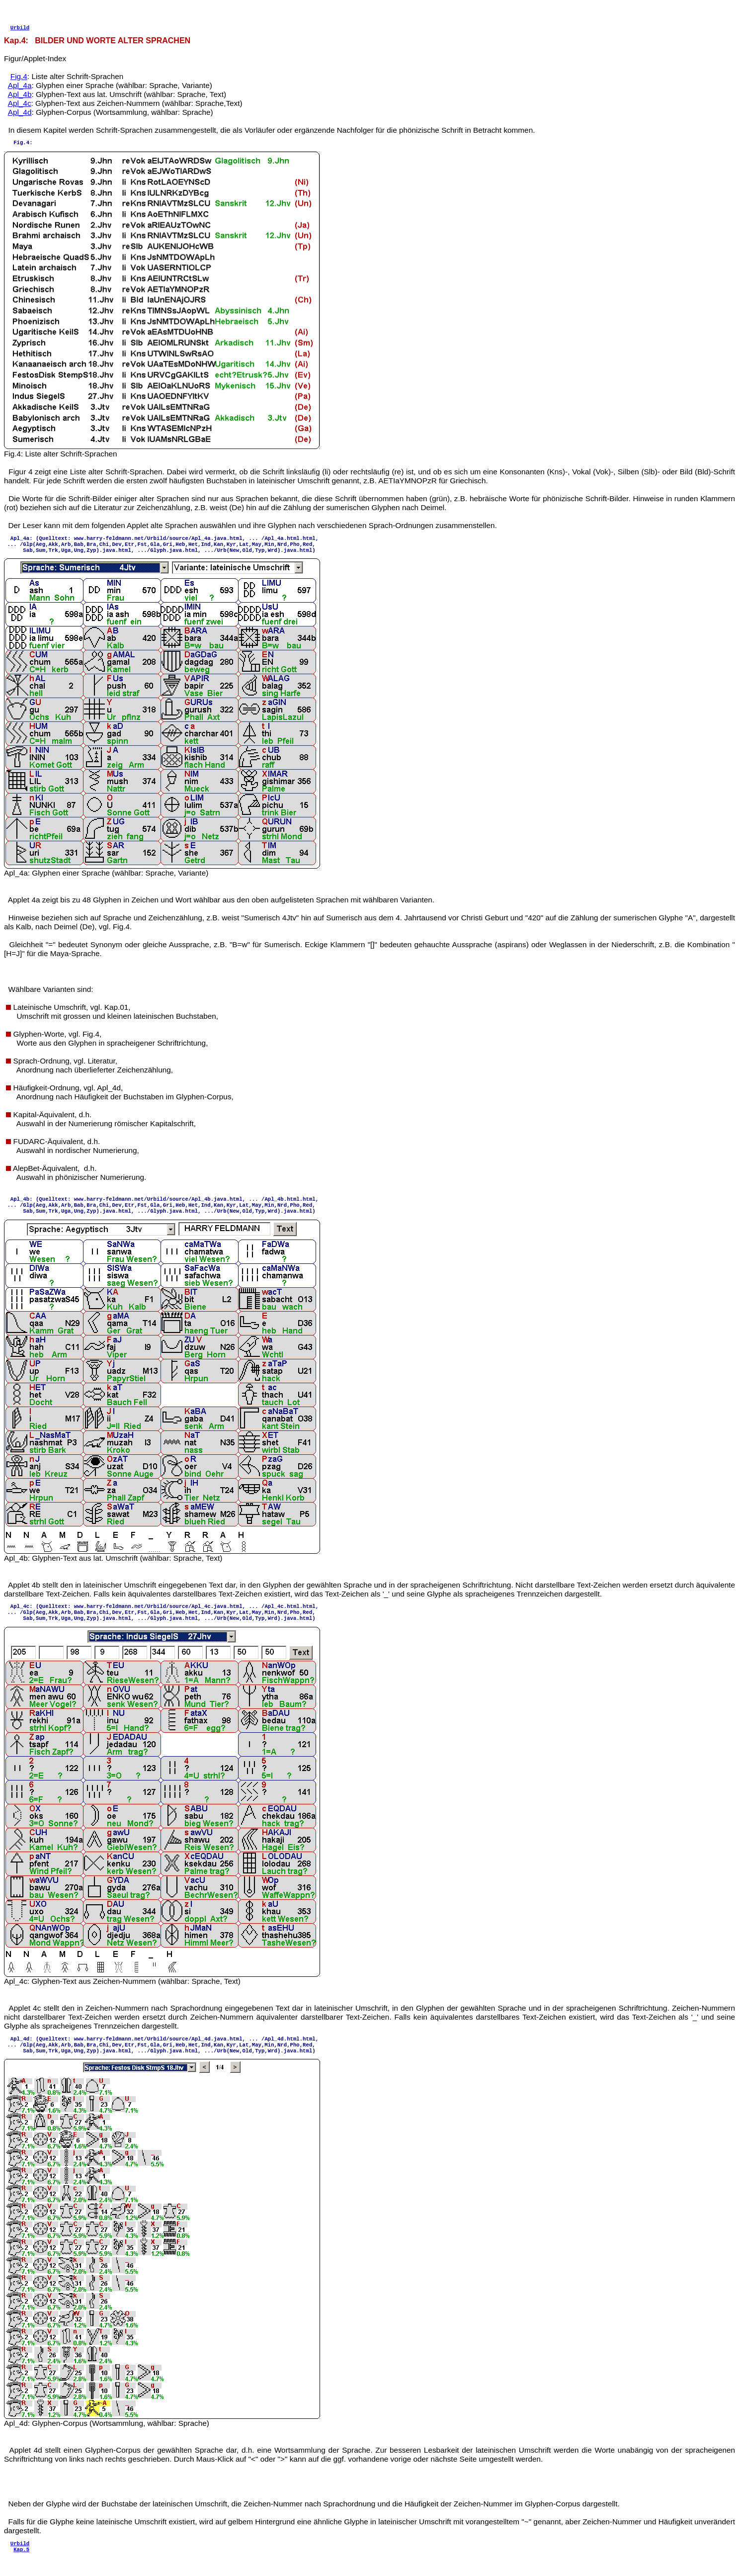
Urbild (19, 30)
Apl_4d (20, 115)
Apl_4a (20, 88)
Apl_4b (20, 97)
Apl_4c (19, 106)
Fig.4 (18, 79)
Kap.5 (21, 2567)
